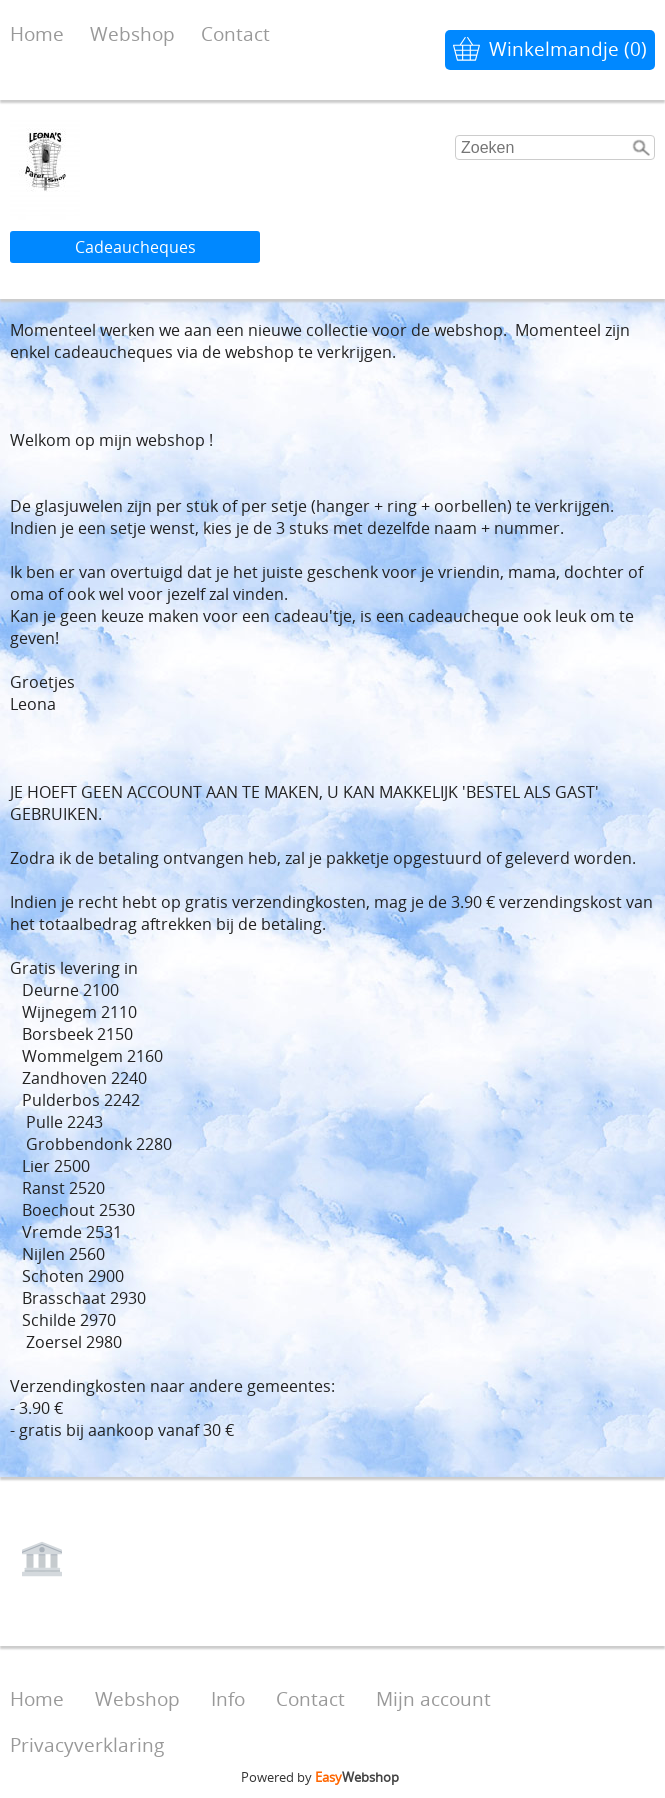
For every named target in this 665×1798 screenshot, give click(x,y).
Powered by (320, 1777)
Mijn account (433, 1698)
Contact (235, 33)
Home (37, 33)
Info (228, 1698)
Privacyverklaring (87, 1744)
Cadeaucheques (135, 247)
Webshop (132, 33)
